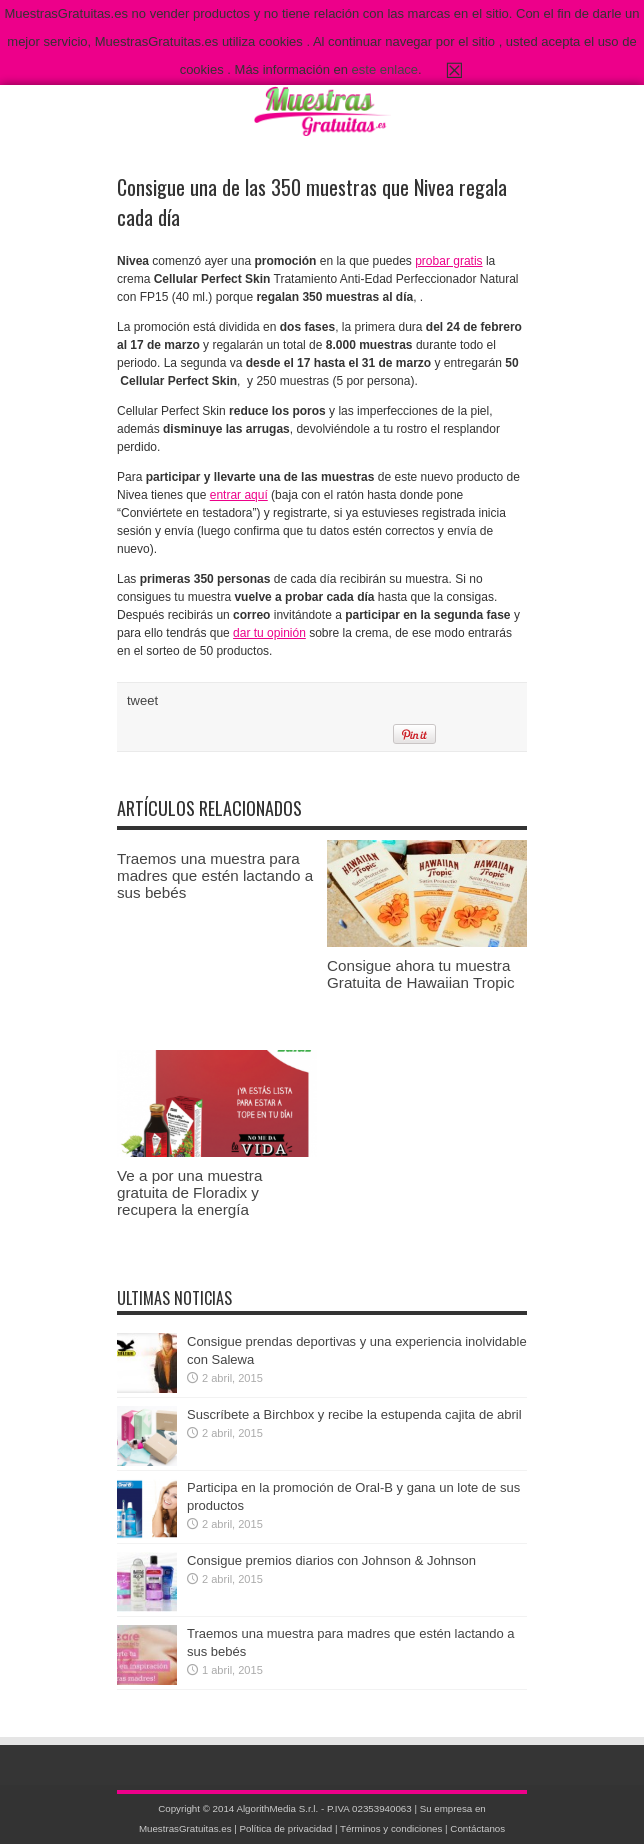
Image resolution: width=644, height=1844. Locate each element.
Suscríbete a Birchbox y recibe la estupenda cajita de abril (354, 1414)
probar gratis (448, 261)
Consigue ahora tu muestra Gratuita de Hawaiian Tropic (421, 974)
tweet (142, 700)
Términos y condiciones (391, 1828)
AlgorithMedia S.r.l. (277, 1808)
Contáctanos (477, 1828)
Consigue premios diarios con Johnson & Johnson (331, 1560)
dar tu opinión (269, 633)
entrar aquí (239, 495)
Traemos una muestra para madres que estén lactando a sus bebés (215, 875)
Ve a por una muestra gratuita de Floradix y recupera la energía (189, 1192)
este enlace (385, 69)
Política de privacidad (286, 1828)
